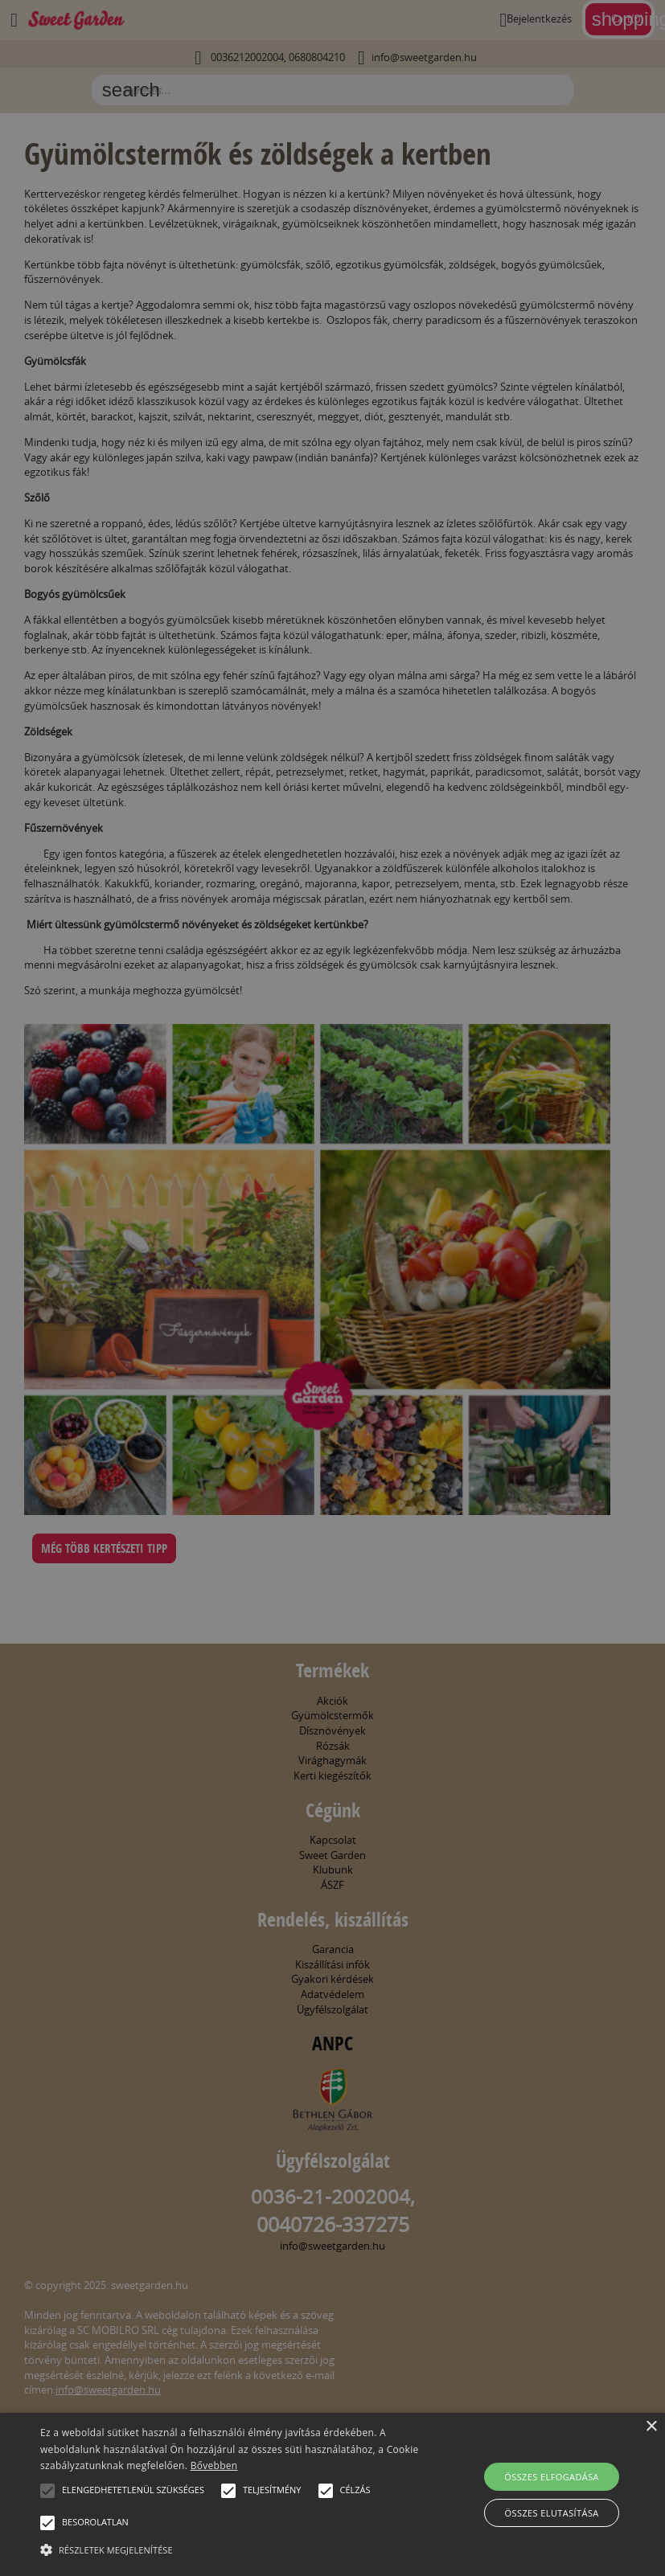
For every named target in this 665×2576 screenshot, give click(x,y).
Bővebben (214, 2465)
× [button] (651, 2427)
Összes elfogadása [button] (551, 2477)
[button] (47, 2491)
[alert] (332, 1288)
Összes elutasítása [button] (552, 2513)
